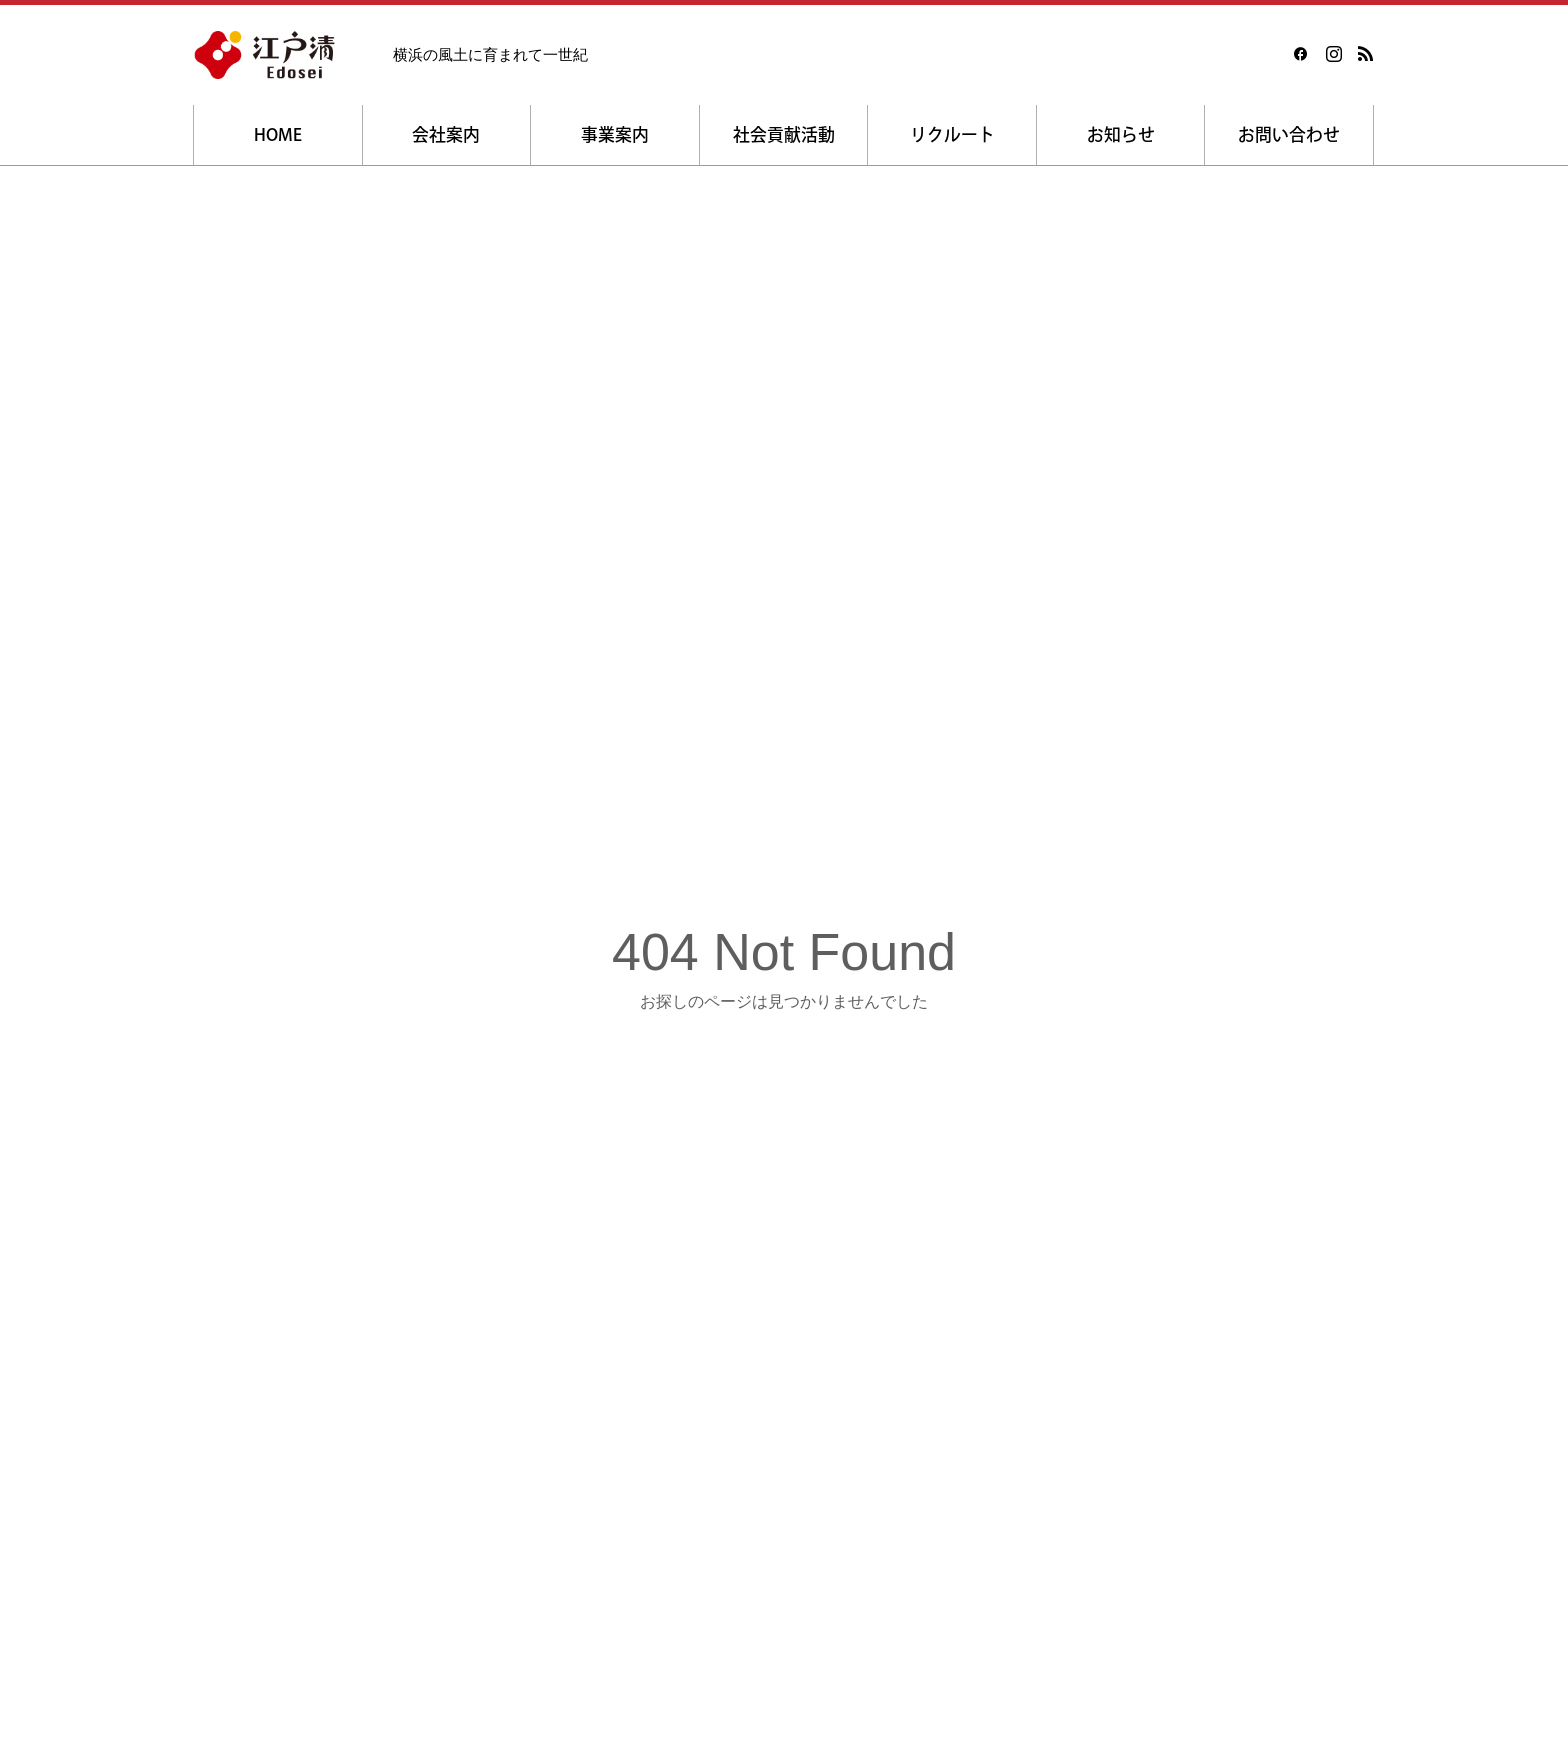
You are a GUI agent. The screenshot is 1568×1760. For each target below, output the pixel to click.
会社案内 (446, 134)
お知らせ (1121, 134)
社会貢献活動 (784, 134)
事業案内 (615, 134)
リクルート (952, 134)
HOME (278, 134)
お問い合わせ (1289, 134)
